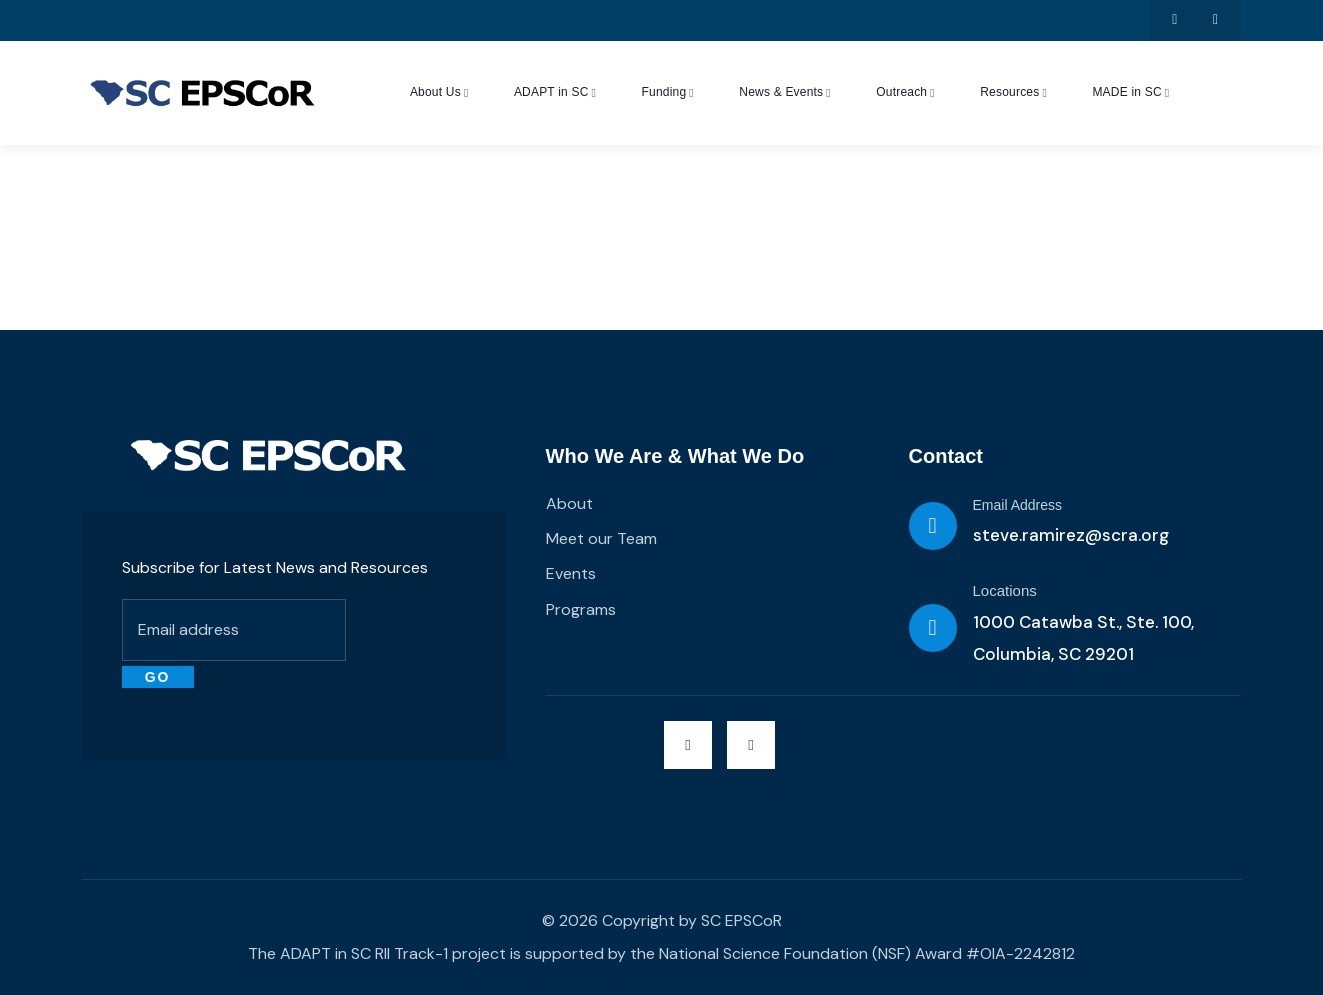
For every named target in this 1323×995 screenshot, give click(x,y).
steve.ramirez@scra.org (1071, 535)
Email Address (1017, 505)
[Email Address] (933, 526)
